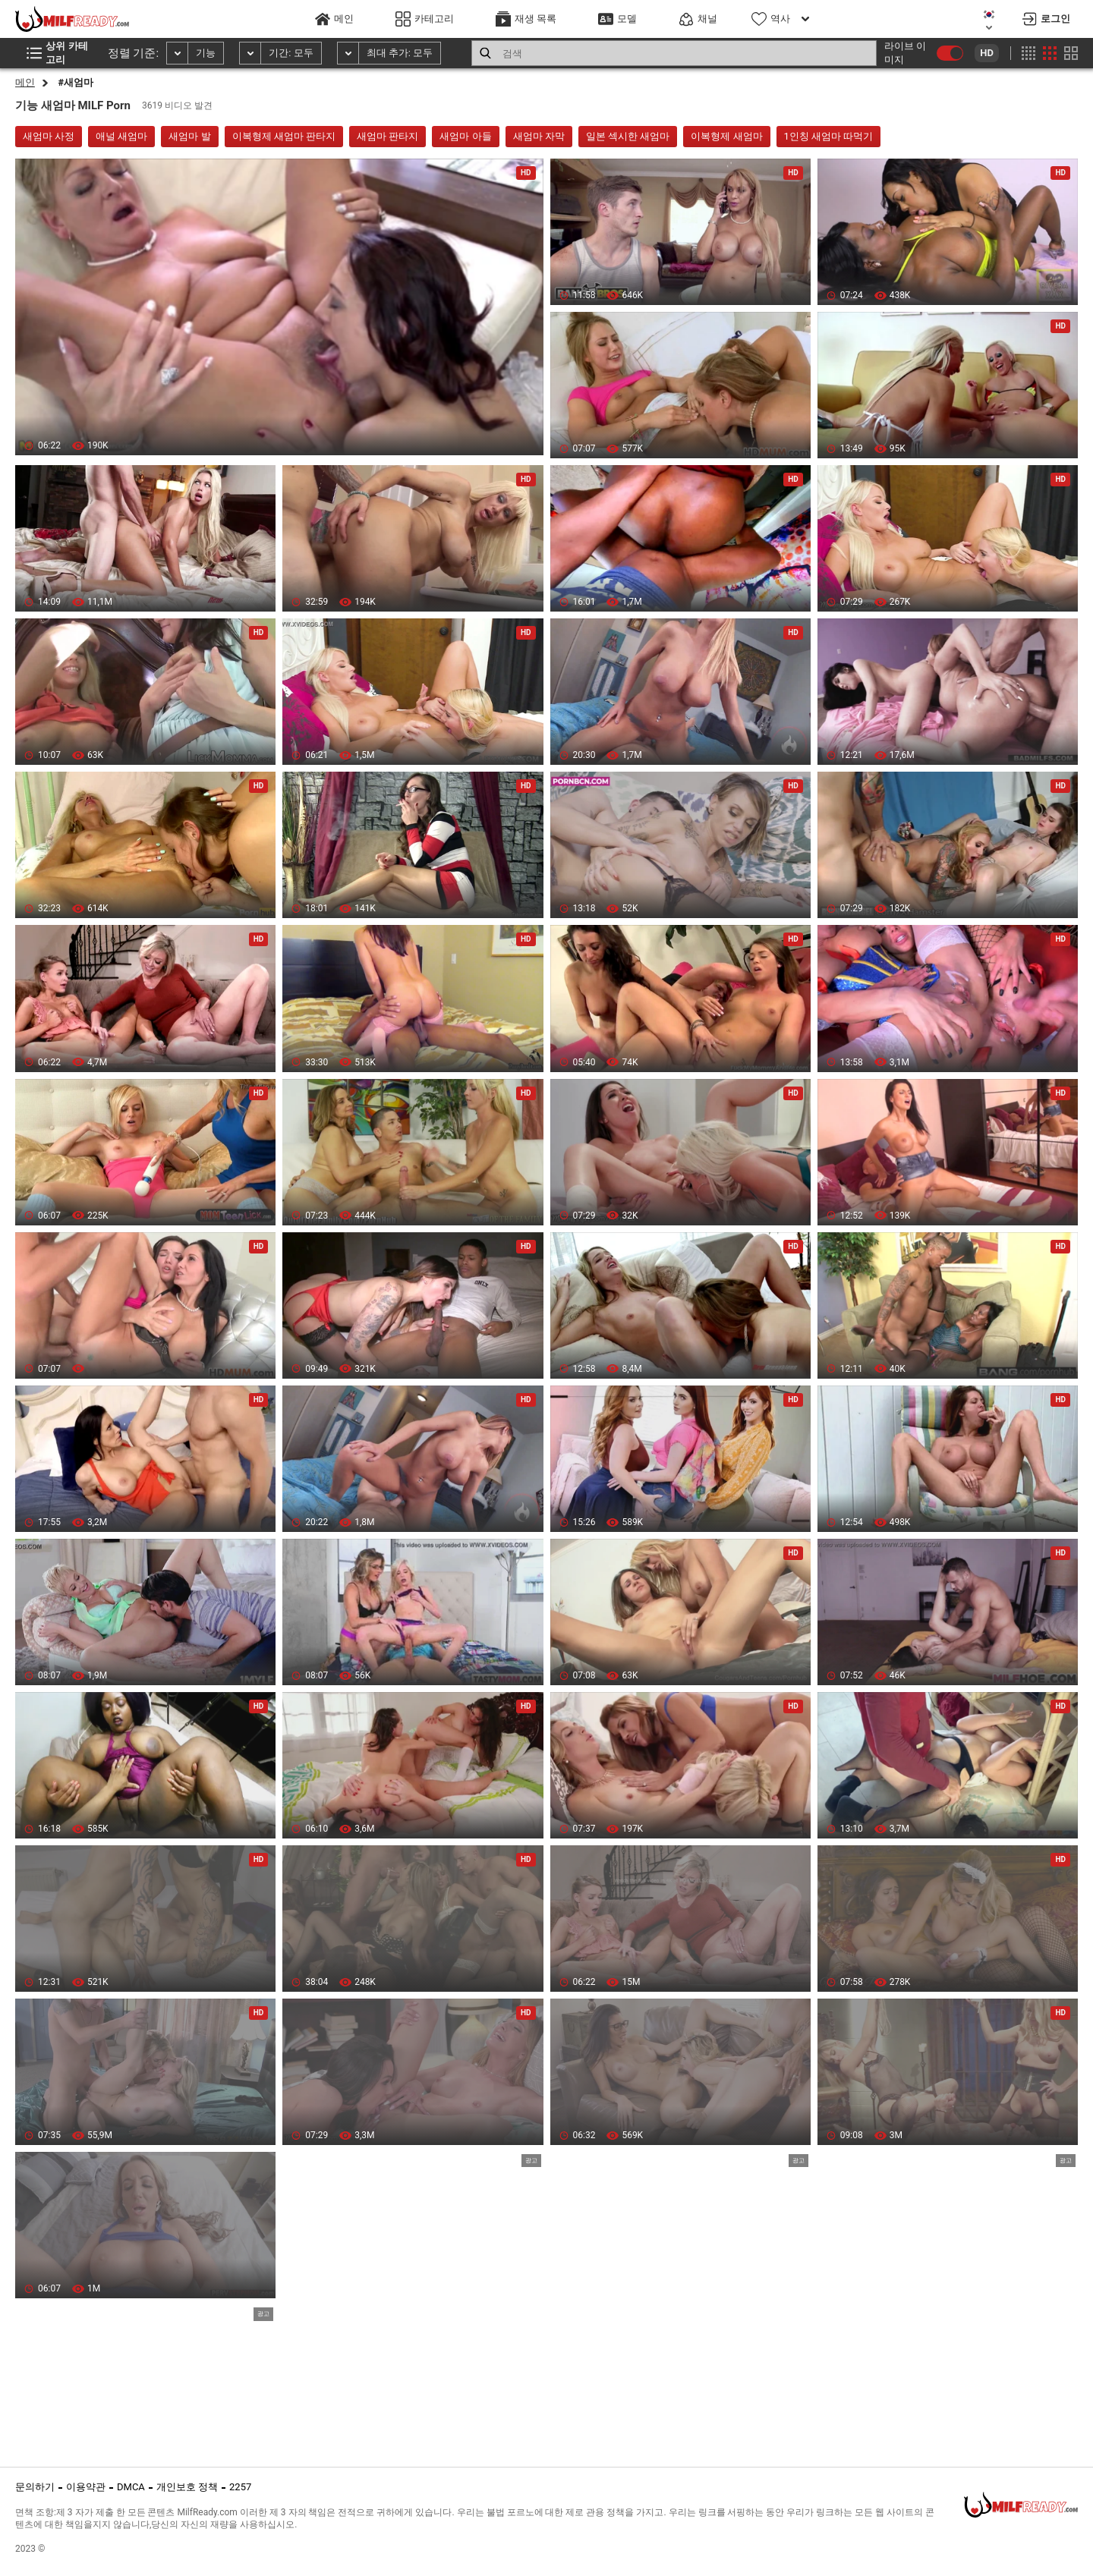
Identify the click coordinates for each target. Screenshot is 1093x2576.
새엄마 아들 (465, 136)
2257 (240, 2487)
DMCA (131, 2487)
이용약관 (86, 2487)
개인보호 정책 (187, 2487)
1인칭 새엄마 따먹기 (829, 136)
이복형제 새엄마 (726, 136)
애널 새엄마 (121, 136)
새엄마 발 (189, 136)
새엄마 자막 (539, 136)
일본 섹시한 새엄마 (627, 136)
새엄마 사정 (48, 136)
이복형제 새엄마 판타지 (283, 136)
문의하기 (35, 2487)
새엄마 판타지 (387, 136)
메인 (25, 82)
